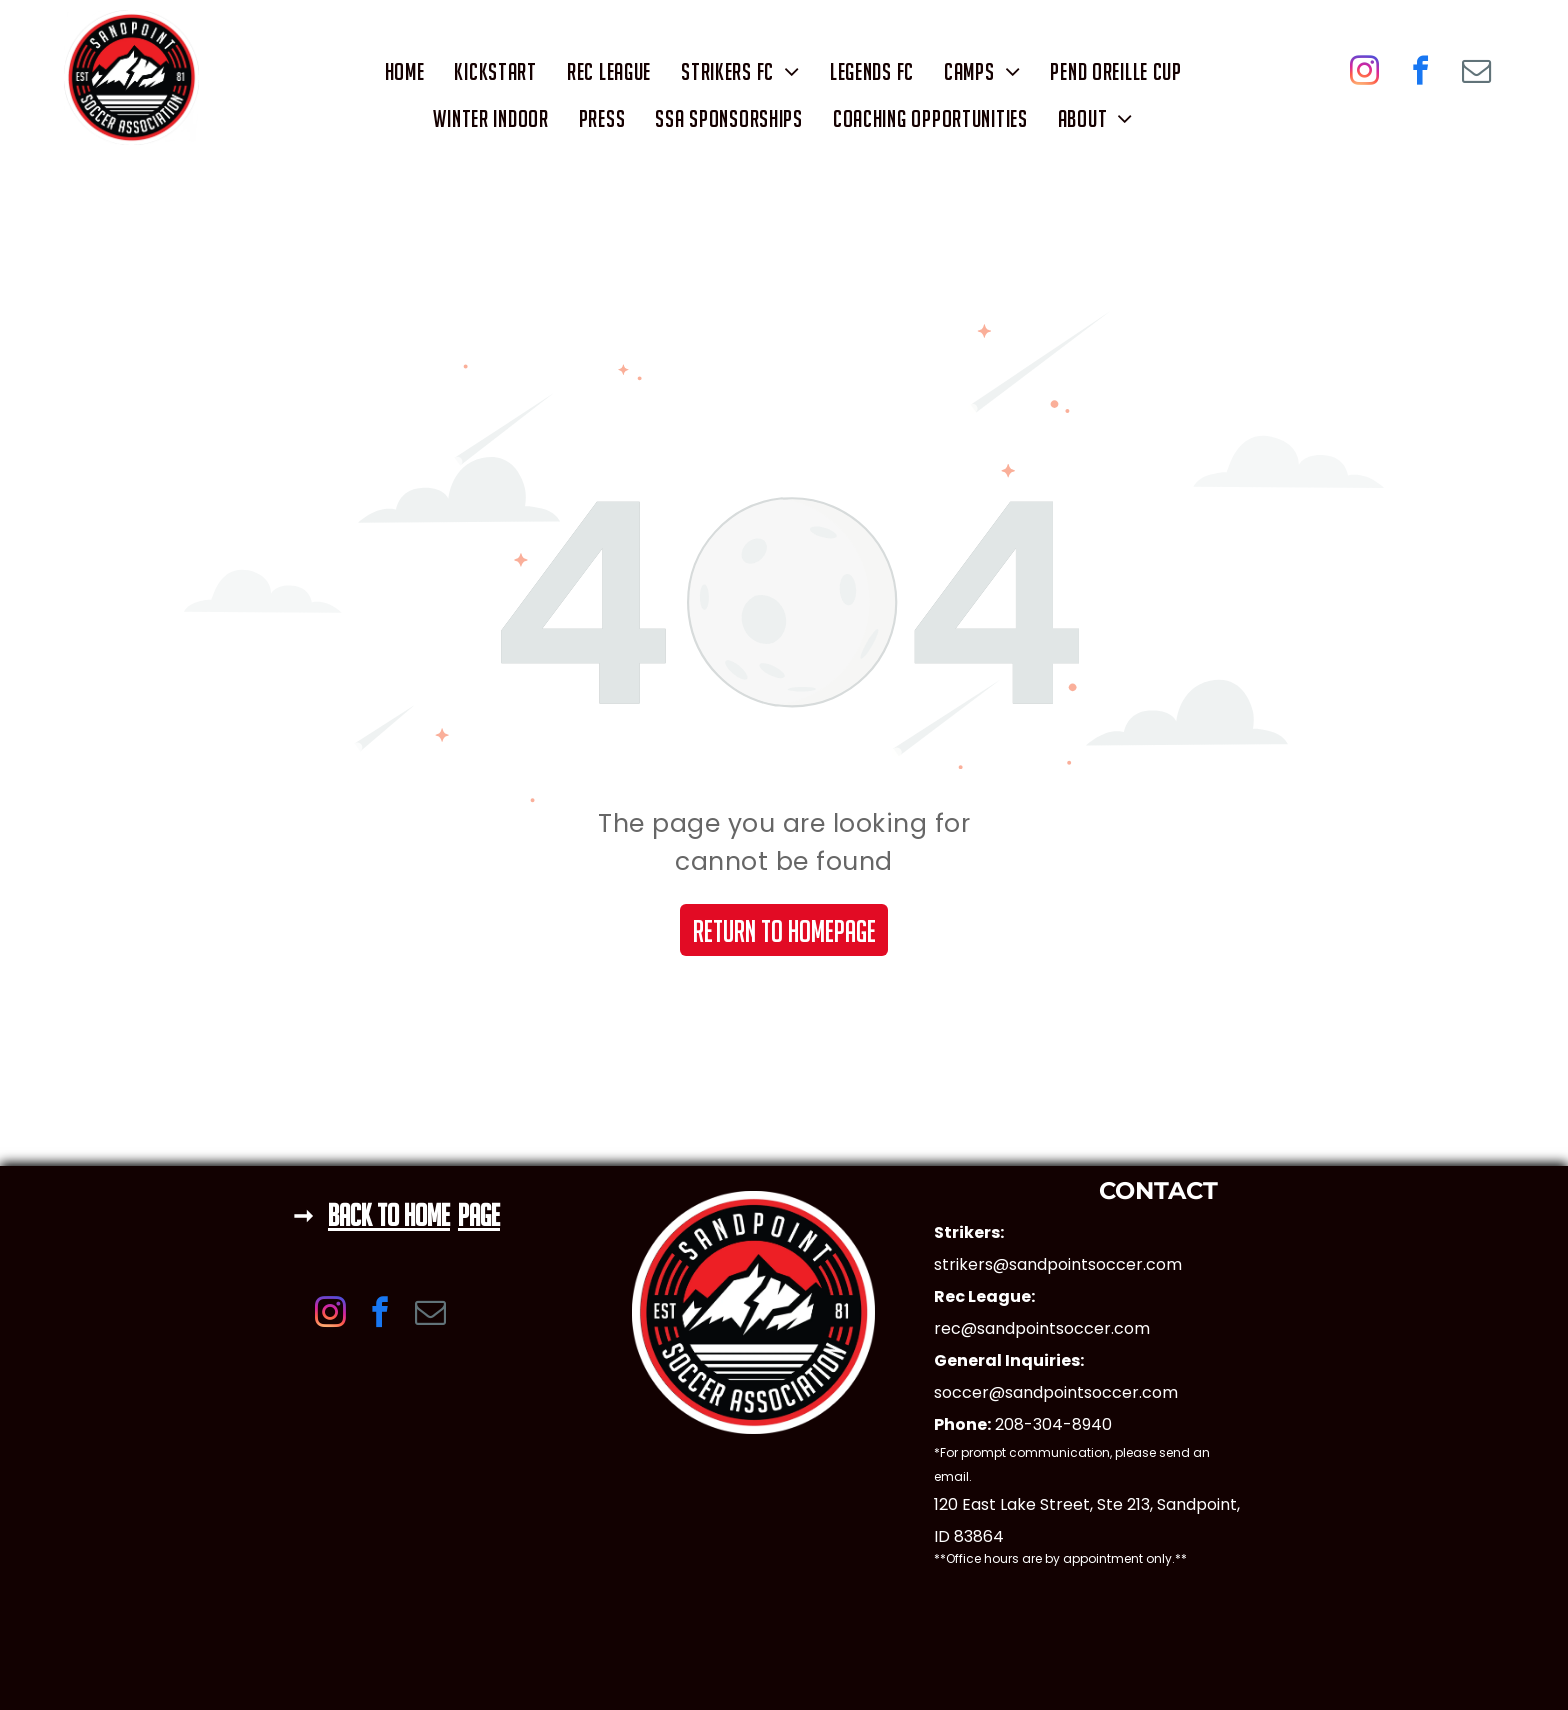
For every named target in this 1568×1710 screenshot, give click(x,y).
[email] (1477, 73)
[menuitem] (405, 71)
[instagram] (1365, 73)
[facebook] (1421, 73)
